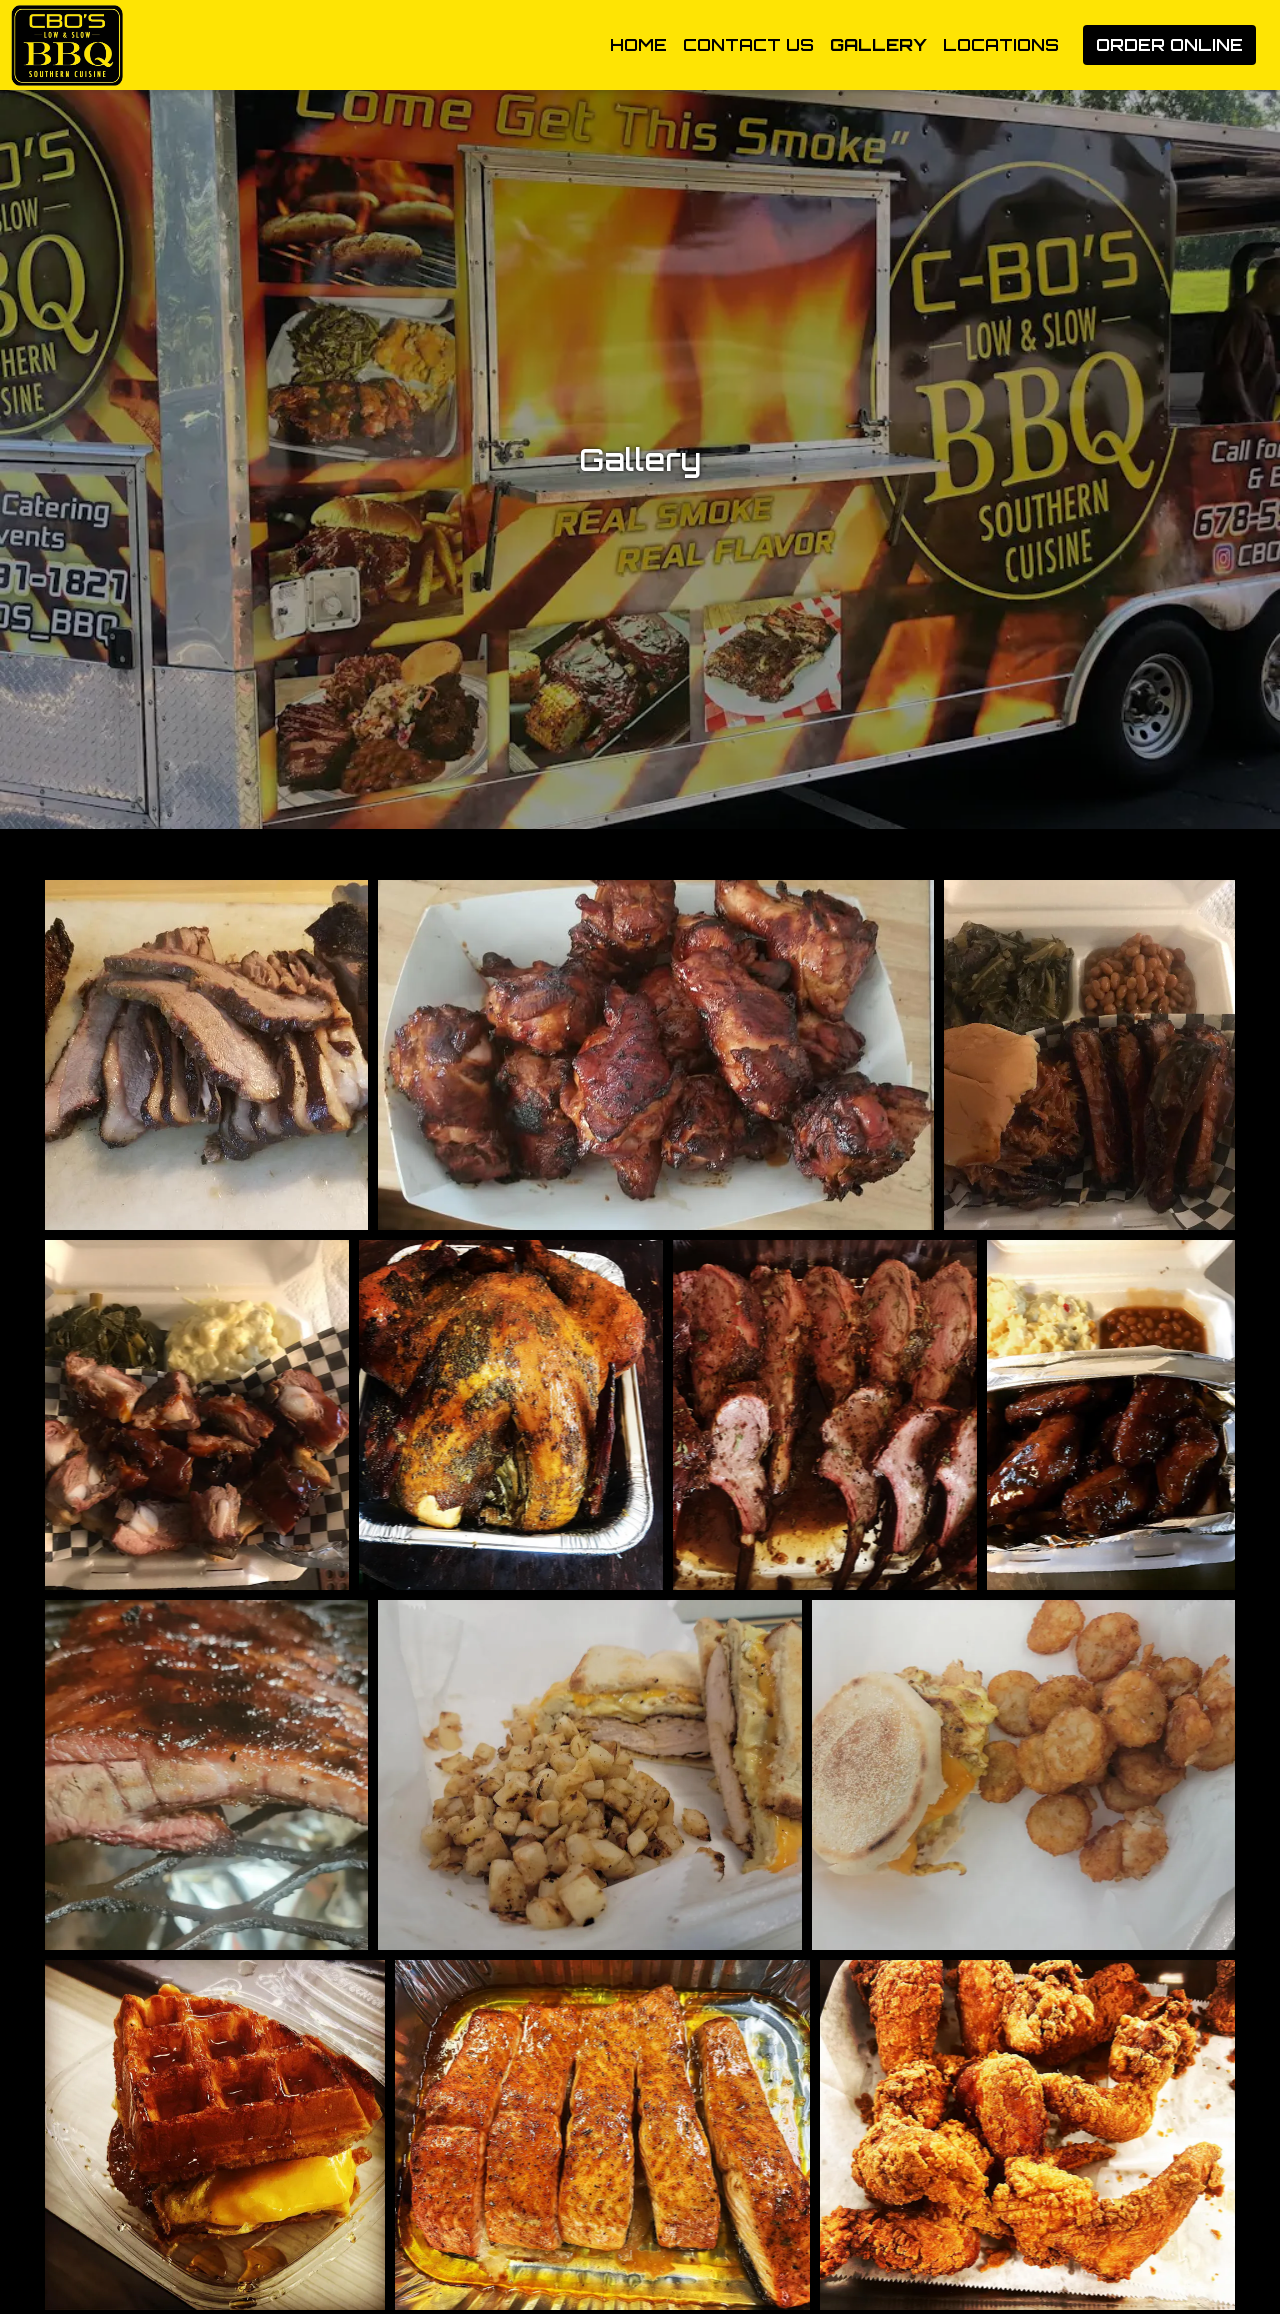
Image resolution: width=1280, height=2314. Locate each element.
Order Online (1169, 44)
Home (638, 44)
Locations (1001, 44)
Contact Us (748, 44)
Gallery (878, 44)
